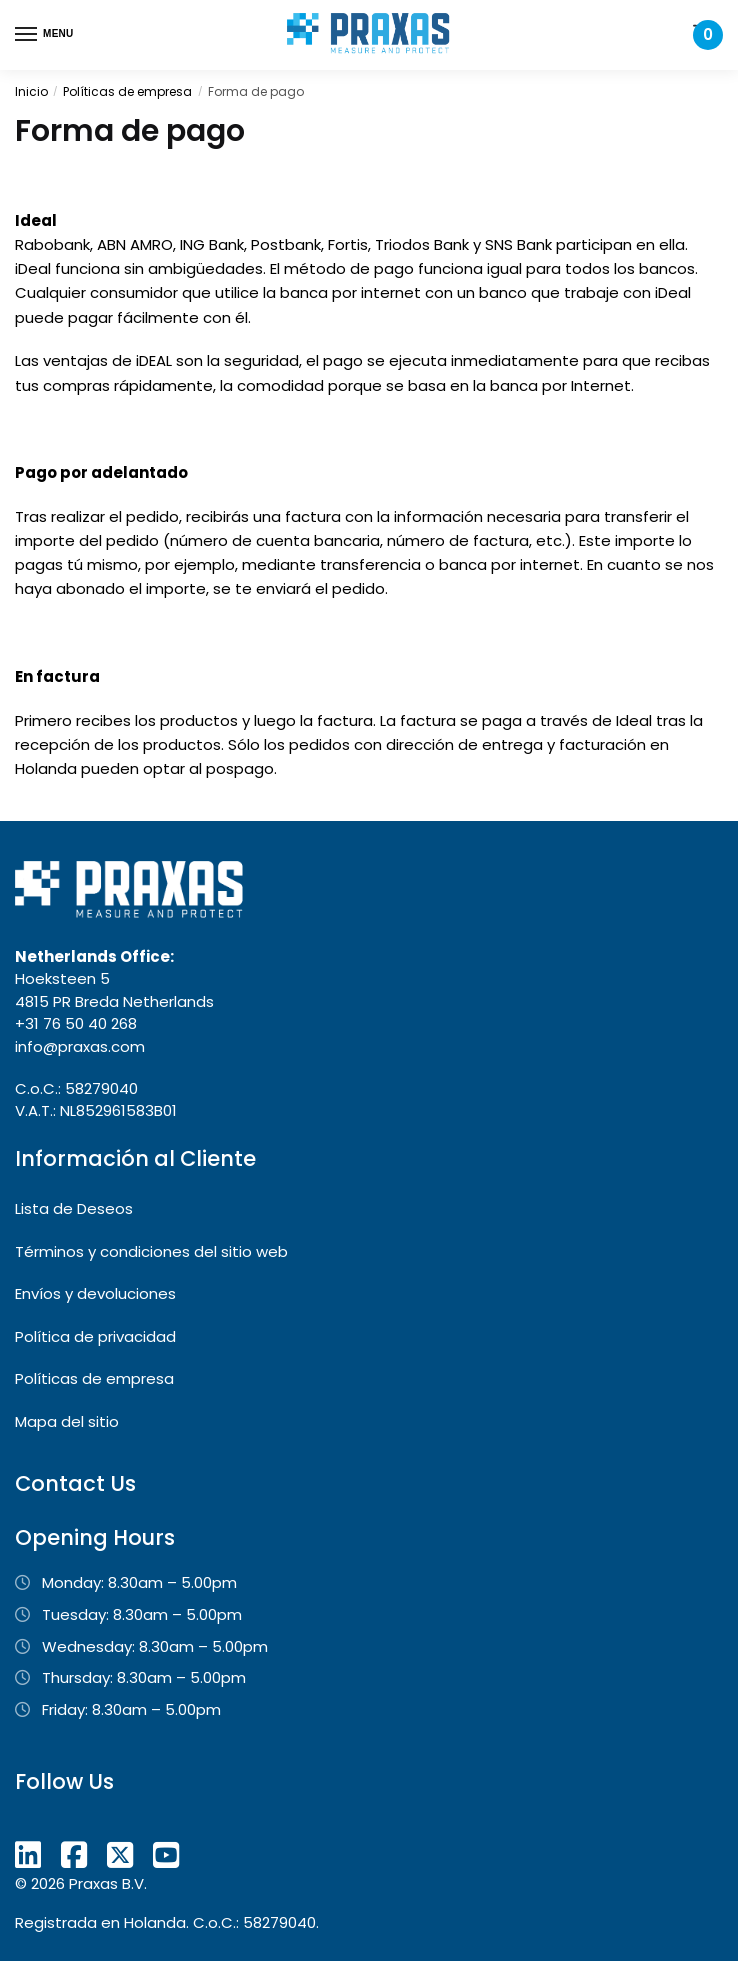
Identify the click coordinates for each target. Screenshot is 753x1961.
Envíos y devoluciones (95, 1293)
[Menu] (45, 35)
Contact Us (75, 1483)
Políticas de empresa (127, 91)
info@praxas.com (80, 1046)
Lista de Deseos (74, 1208)
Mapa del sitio (67, 1421)
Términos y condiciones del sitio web (151, 1251)
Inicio (31, 91)
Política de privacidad (95, 1336)
